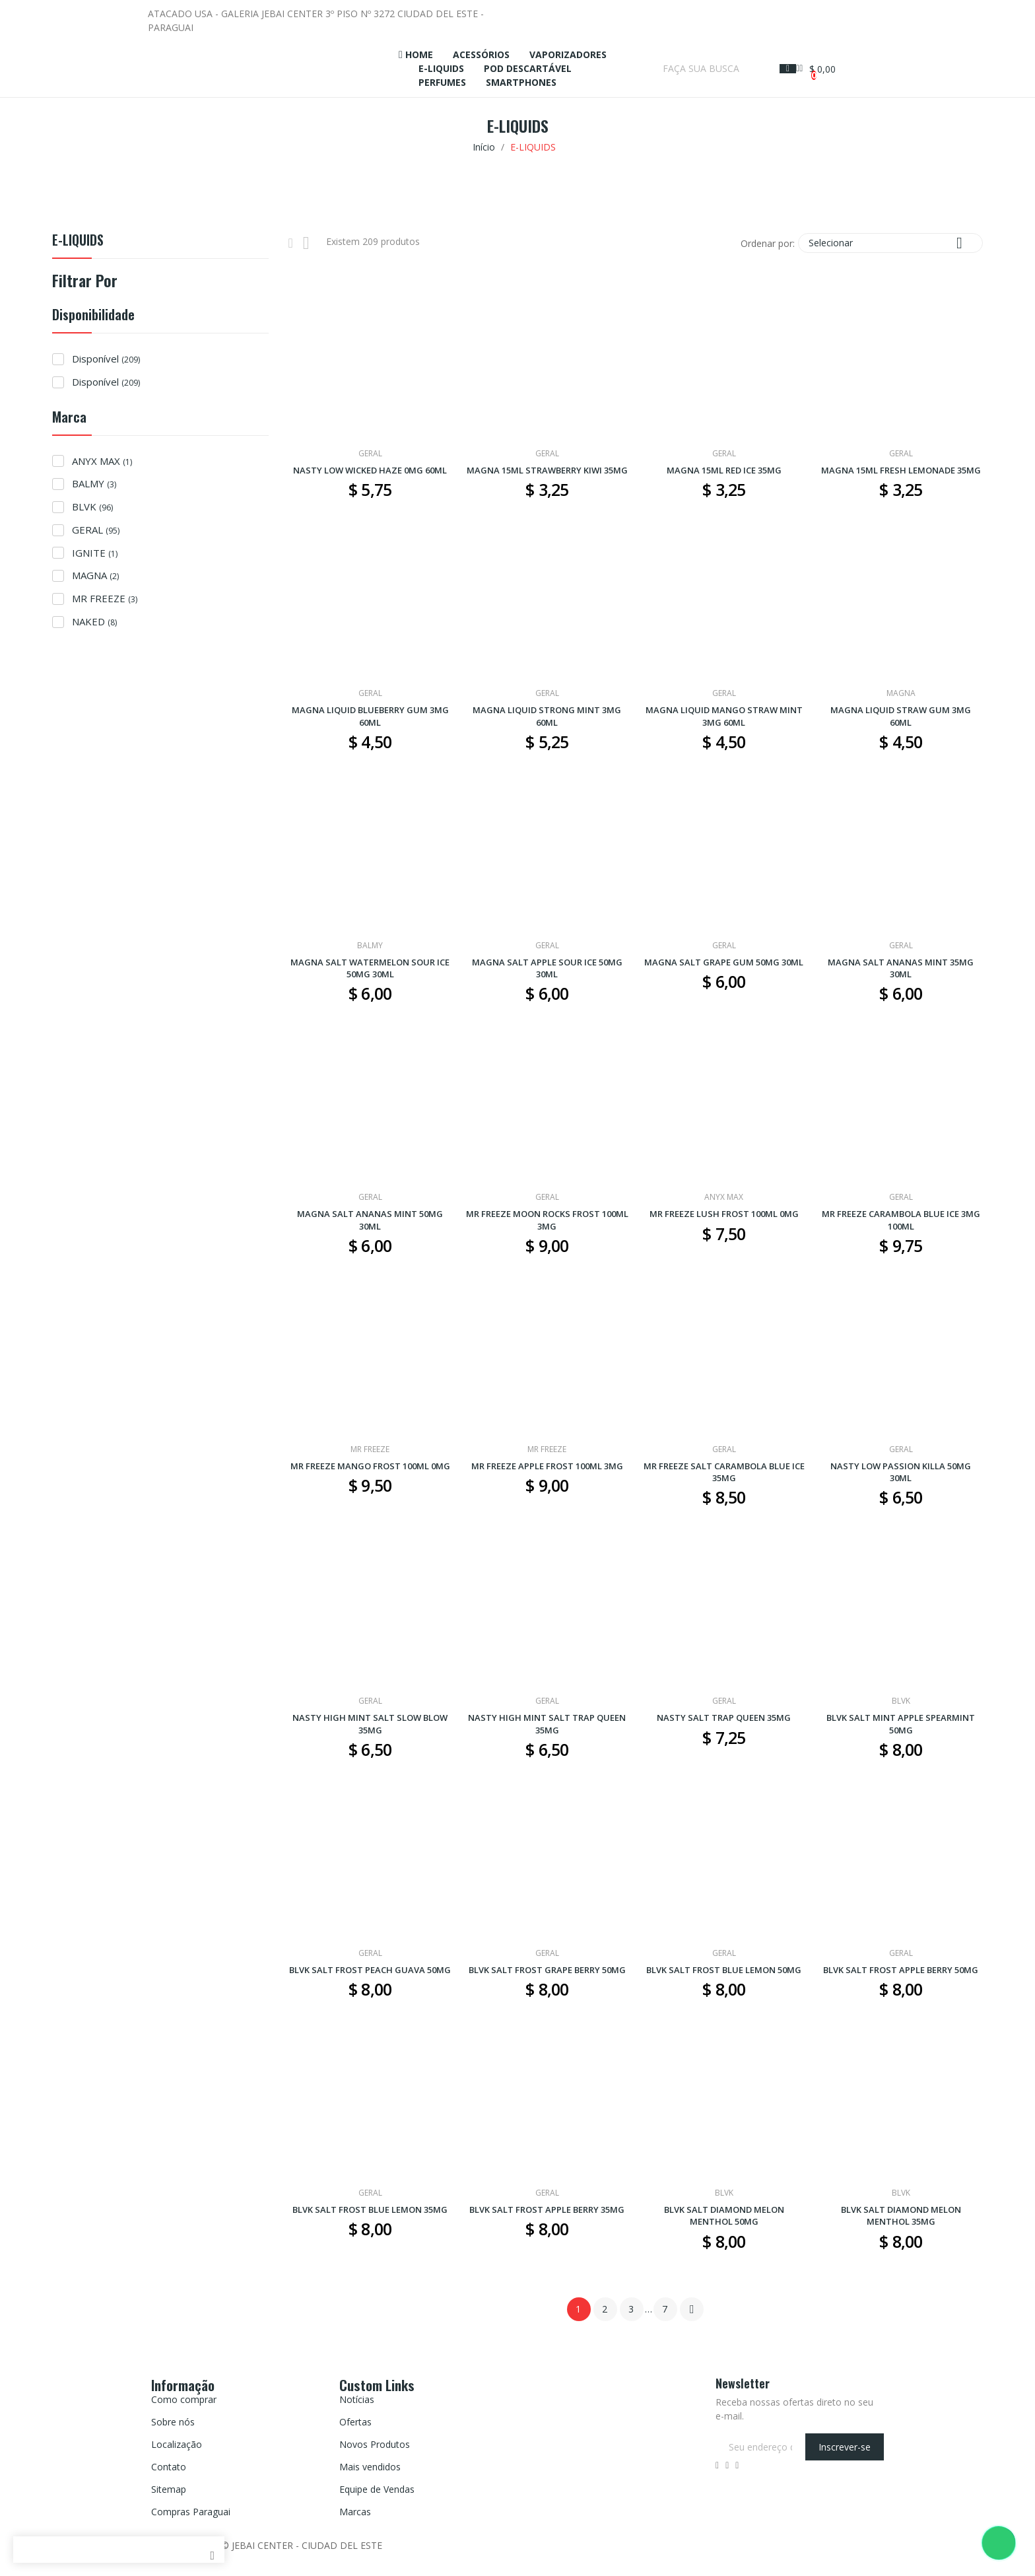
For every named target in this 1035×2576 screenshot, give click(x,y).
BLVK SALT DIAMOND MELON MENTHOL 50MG (724, 2215)
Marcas (355, 2511)
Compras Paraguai (190, 2511)
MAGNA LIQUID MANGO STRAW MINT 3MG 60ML (724, 716)
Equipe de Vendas (377, 2489)
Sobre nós (173, 2422)
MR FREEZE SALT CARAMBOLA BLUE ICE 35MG (724, 1472)
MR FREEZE (104, 598)
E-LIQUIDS (78, 241)
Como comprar (184, 2399)
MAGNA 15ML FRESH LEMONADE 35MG (901, 470)
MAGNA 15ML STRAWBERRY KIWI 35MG (547, 470)
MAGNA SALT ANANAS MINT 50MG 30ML (370, 1220)
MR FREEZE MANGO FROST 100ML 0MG (370, 1466)
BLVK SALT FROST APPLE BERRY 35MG (546, 2209)
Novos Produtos (374, 2444)
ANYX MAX (102, 461)
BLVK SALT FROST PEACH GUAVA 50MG (370, 1970)
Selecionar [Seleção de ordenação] (890, 243)
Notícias (356, 2399)
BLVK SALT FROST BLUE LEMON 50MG (723, 1970)
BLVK (92, 506)
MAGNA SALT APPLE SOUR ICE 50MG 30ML (547, 968)
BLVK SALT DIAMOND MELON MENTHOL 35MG (901, 2215)
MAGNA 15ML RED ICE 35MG (724, 470)
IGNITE (94, 552)
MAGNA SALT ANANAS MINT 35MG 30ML (901, 968)
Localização (176, 2444)
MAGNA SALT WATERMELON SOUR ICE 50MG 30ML (370, 968)
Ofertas (355, 2422)
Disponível (106, 358)
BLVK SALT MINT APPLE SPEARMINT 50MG (900, 1723)
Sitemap (168, 2489)
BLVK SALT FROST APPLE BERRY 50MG (900, 1970)
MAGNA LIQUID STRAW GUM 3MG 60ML (900, 716)
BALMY (94, 483)
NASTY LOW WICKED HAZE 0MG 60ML (370, 470)
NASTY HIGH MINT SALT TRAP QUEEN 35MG (547, 1723)
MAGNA (95, 575)
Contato (168, 2466)
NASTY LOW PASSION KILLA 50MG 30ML (900, 1472)
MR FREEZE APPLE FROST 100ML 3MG (547, 1466)
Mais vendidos (370, 2466)
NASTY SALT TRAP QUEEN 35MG (724, 1717)
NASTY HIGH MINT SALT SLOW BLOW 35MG (370, 1723)
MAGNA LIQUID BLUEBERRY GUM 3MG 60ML (370, 716)
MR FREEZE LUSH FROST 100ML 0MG (724, 1214)
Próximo (692, 2309)
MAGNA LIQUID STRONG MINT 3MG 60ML (547, 716)
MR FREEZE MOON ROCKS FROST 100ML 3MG (547, 1220)
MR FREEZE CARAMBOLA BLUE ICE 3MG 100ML (901, 1220)
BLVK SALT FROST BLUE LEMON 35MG (370, 2209)
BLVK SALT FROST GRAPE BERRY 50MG (547, 1970)
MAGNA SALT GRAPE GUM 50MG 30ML (723, 962)
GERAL (95, 529)
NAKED (94, 621)
